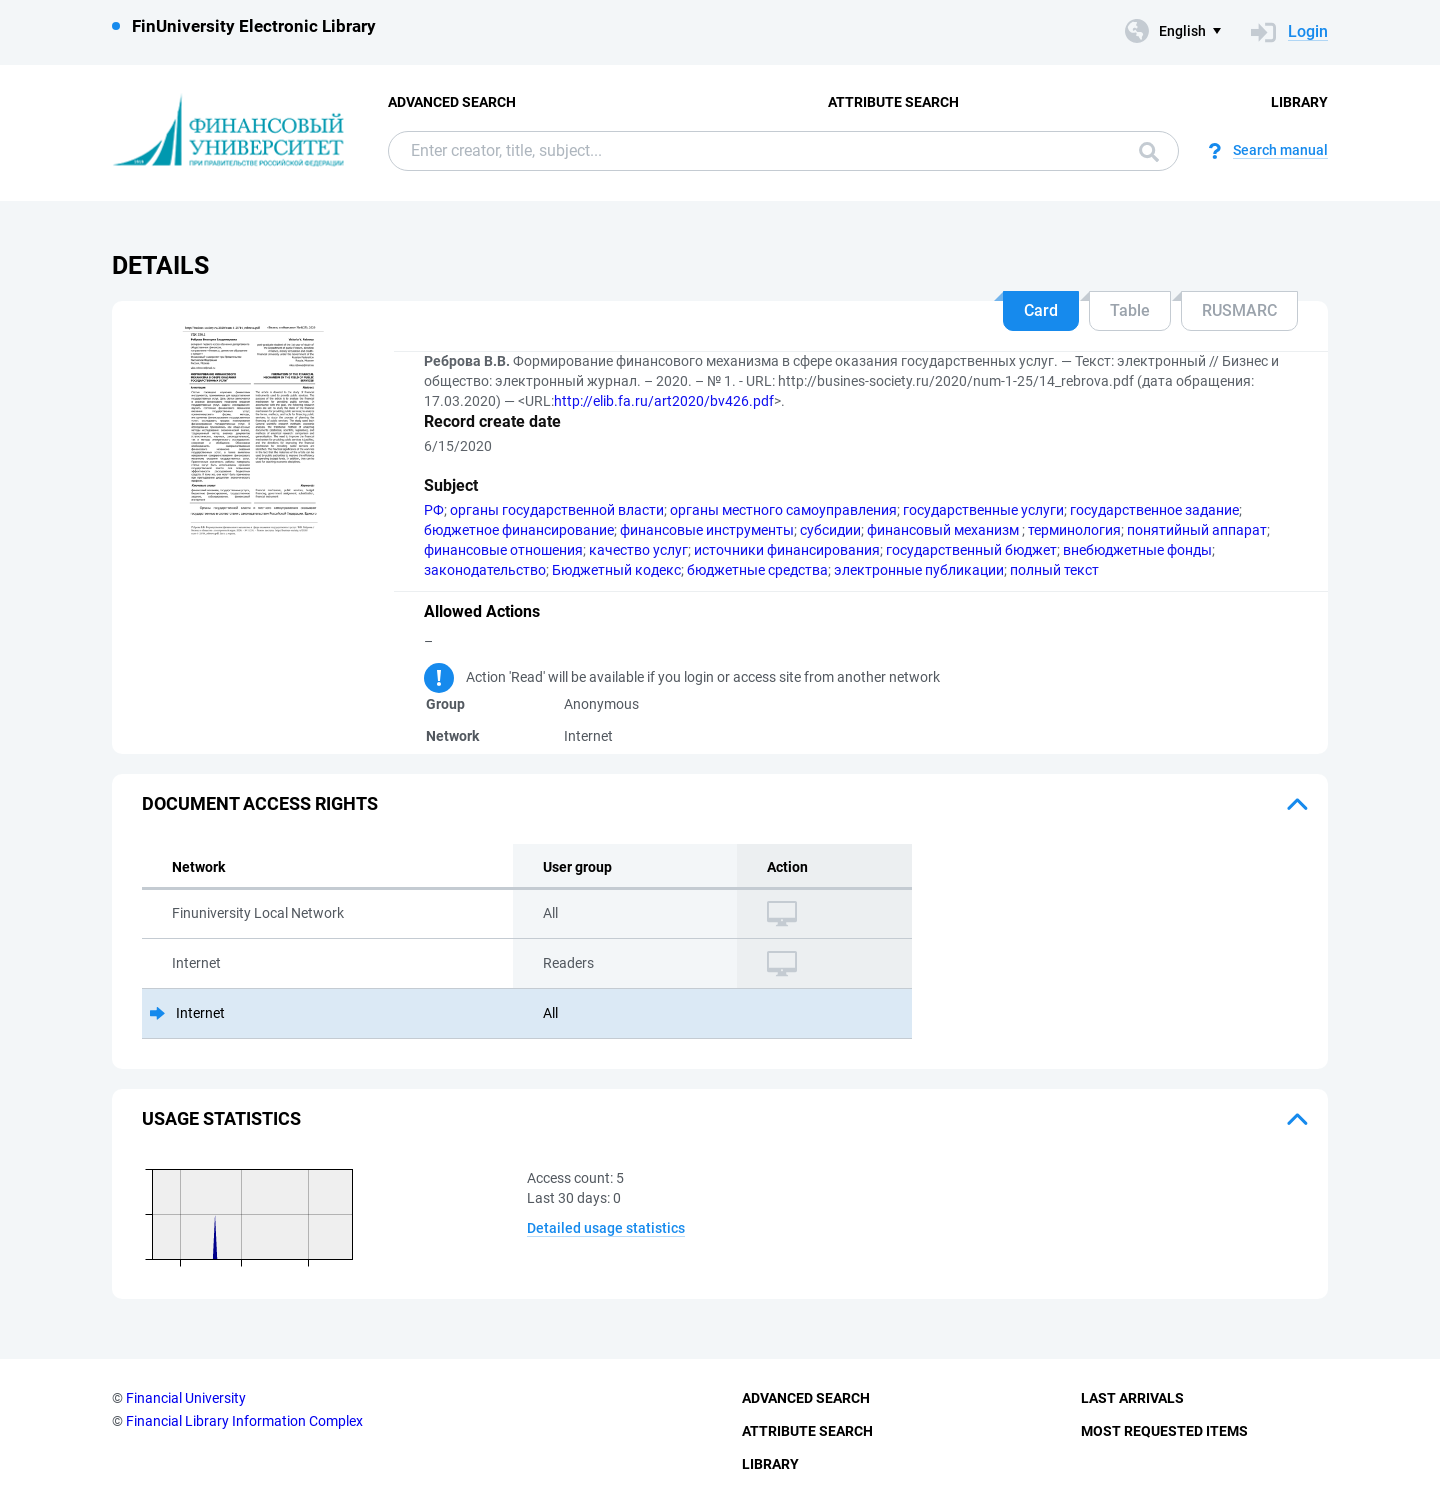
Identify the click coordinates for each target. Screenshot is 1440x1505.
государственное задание (1154, 510)
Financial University (186, 1398)
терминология (1074, 530)
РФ (434, 510)
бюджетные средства (757, 570)
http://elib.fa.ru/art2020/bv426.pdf (664, 401)
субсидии (830, 530)
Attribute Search (893, 102)
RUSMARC (1239, 310)
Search (1149, 152)
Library (1299, 102)
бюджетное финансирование (519, 530)
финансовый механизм (944, 530)
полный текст (1054, 570)
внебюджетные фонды (1137, 550)
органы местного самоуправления (783, 510)
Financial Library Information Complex (244, 1421)
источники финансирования (787, 550)
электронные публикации (919, 570)
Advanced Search (452, 102)
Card (1041, 310)
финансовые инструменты (707, 530)
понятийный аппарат (1197, 530)
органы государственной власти (557, 510)
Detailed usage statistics (606, 1228)
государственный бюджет (971, 550)
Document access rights (260, 803)
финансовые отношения (503, 550)
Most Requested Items (1164, 1431)
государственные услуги (983, 510)
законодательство (485, 570)
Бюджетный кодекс (616, 570)
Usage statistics (221, 1118)
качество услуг (638, 550)
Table (1130, 310)
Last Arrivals (1132, 1398)
